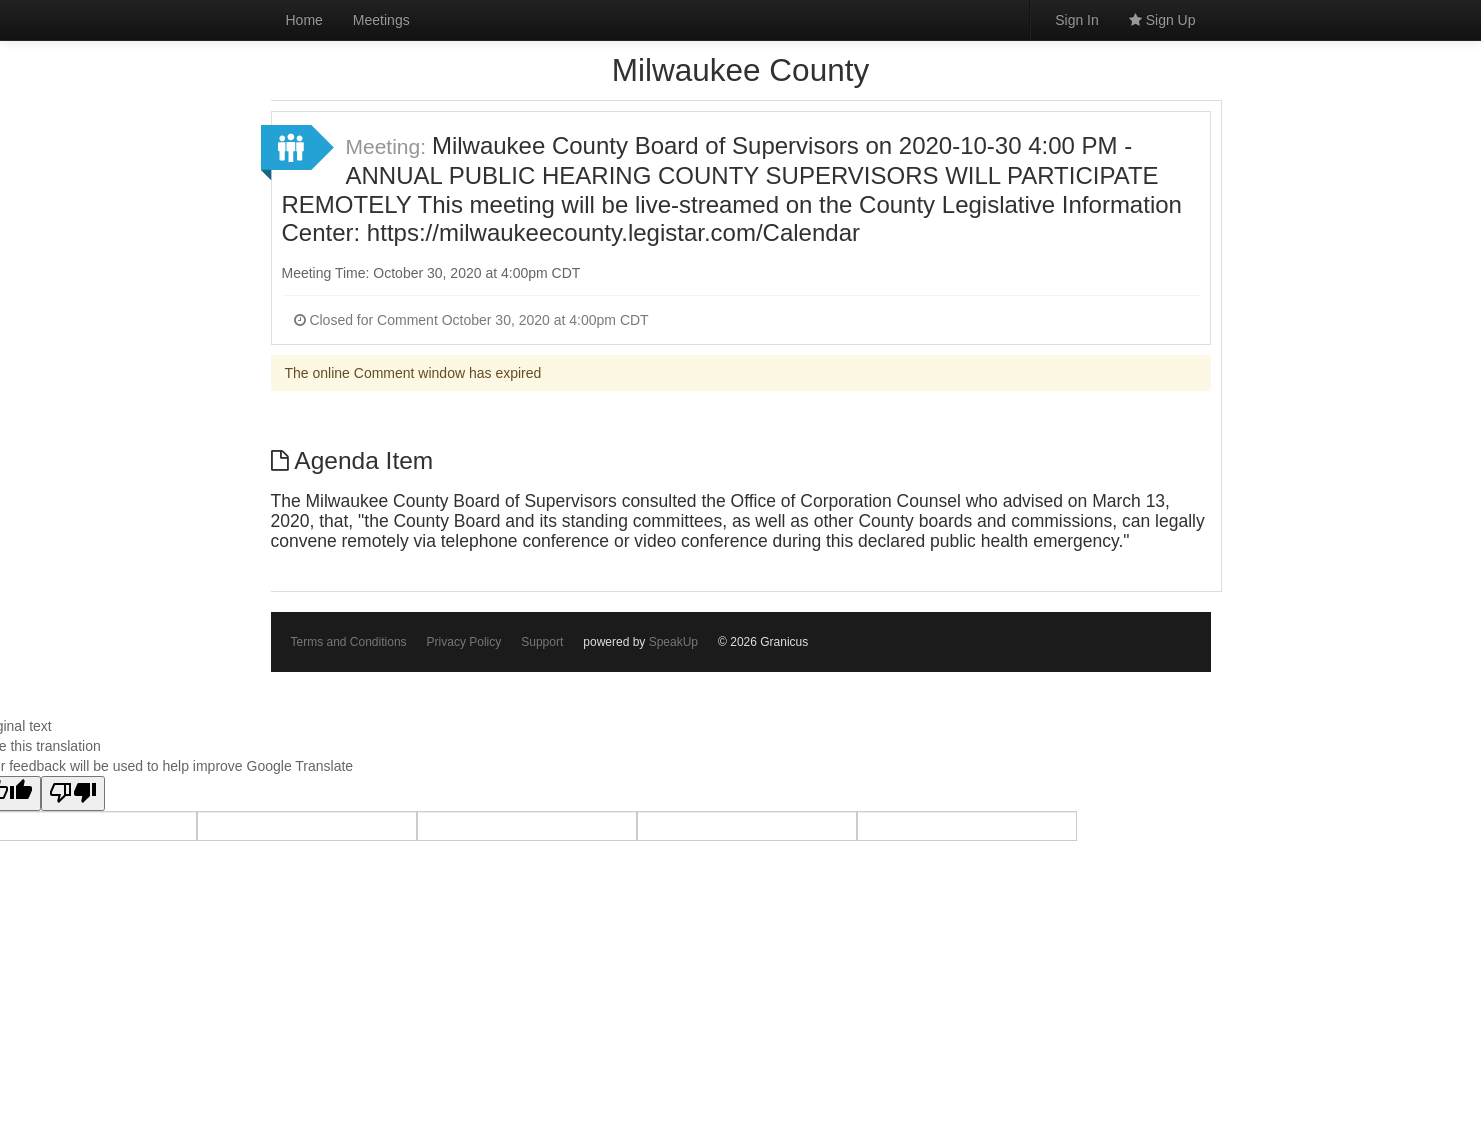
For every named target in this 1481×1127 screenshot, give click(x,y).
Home (304, 20)
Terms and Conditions (349, 642)
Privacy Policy (464, 642)
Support (542, 642)
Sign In (1077, 20)
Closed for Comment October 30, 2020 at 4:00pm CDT (471, 320)
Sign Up (1162, 20)
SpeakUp (673, 642)
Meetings (381, 20)
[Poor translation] (73, 793)
